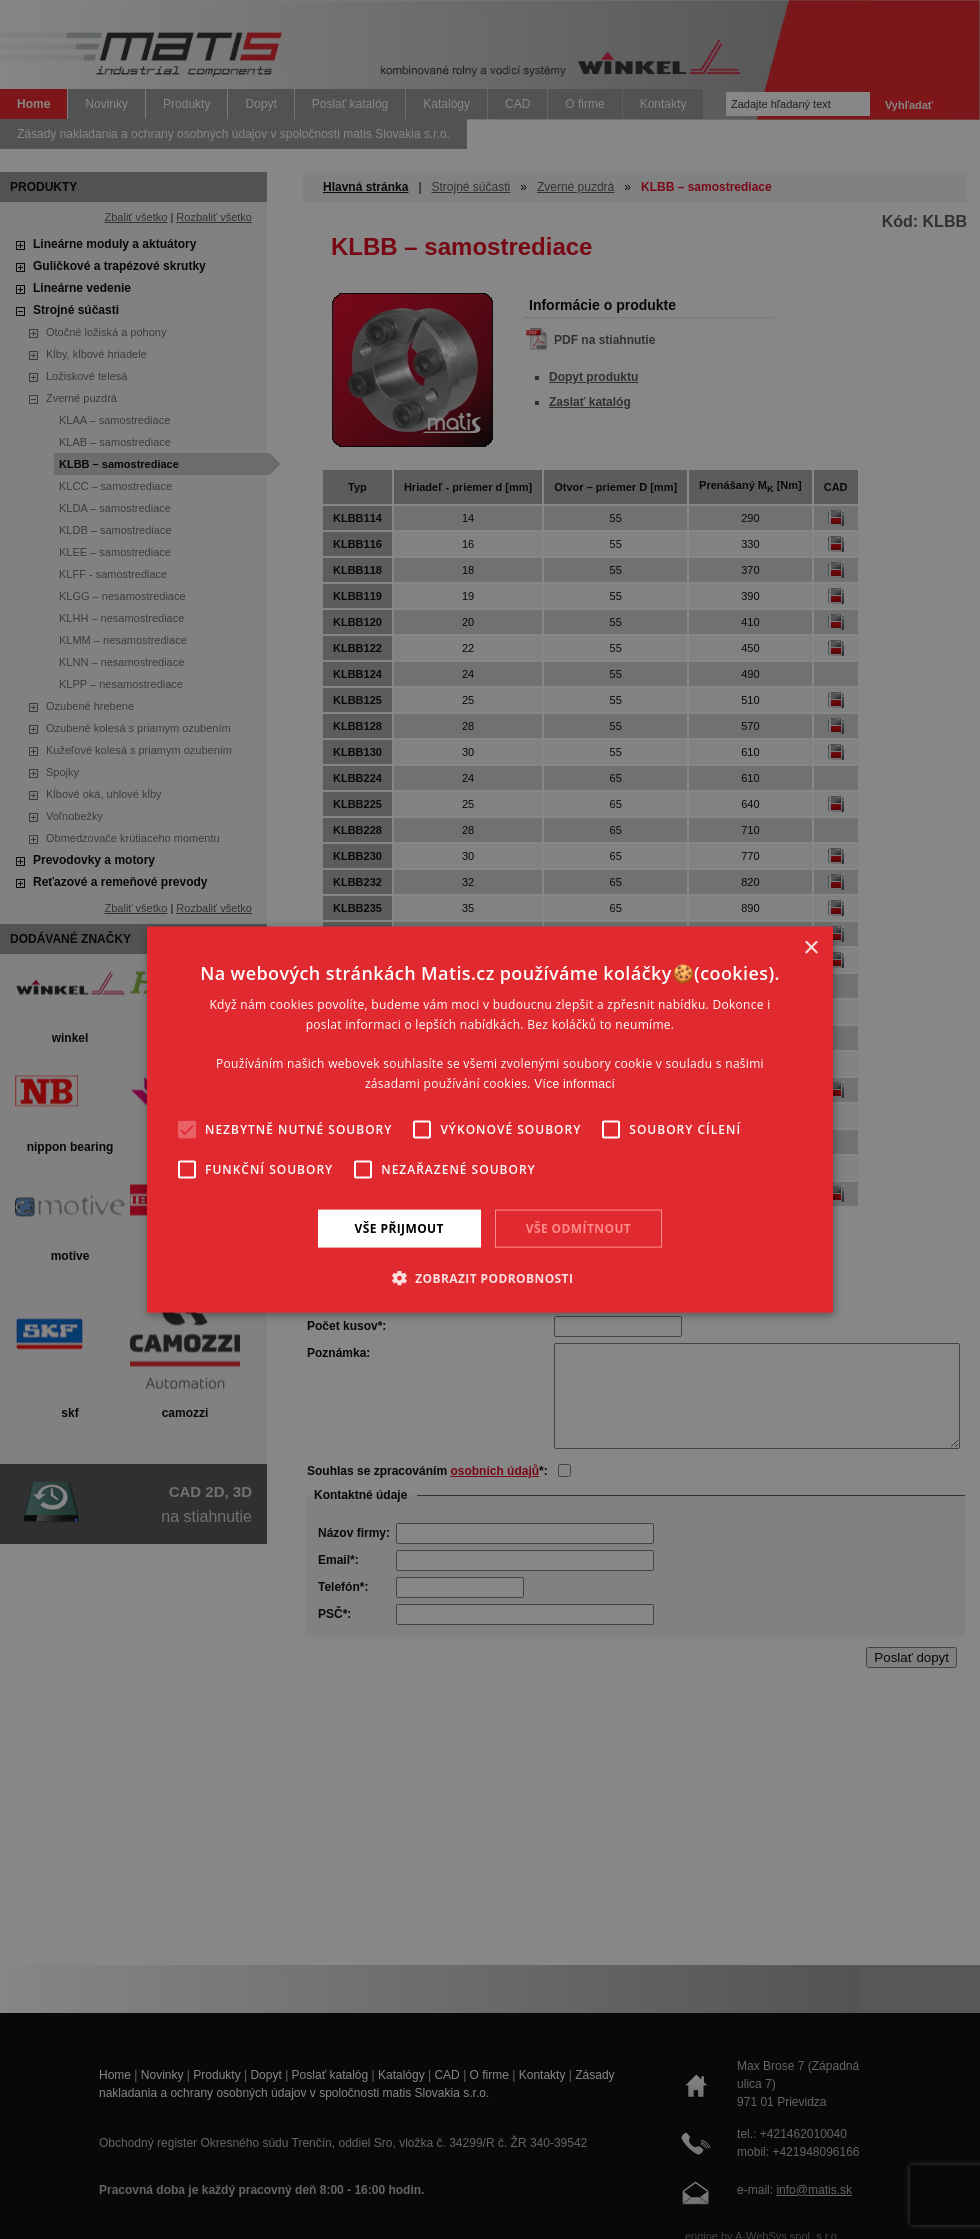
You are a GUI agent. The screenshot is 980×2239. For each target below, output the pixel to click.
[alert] (490, 1119)
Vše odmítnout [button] (578, 1227)
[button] (490, 1278)
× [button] (810, 947)
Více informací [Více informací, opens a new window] (574, 1084)
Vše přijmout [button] (399, 1227)
